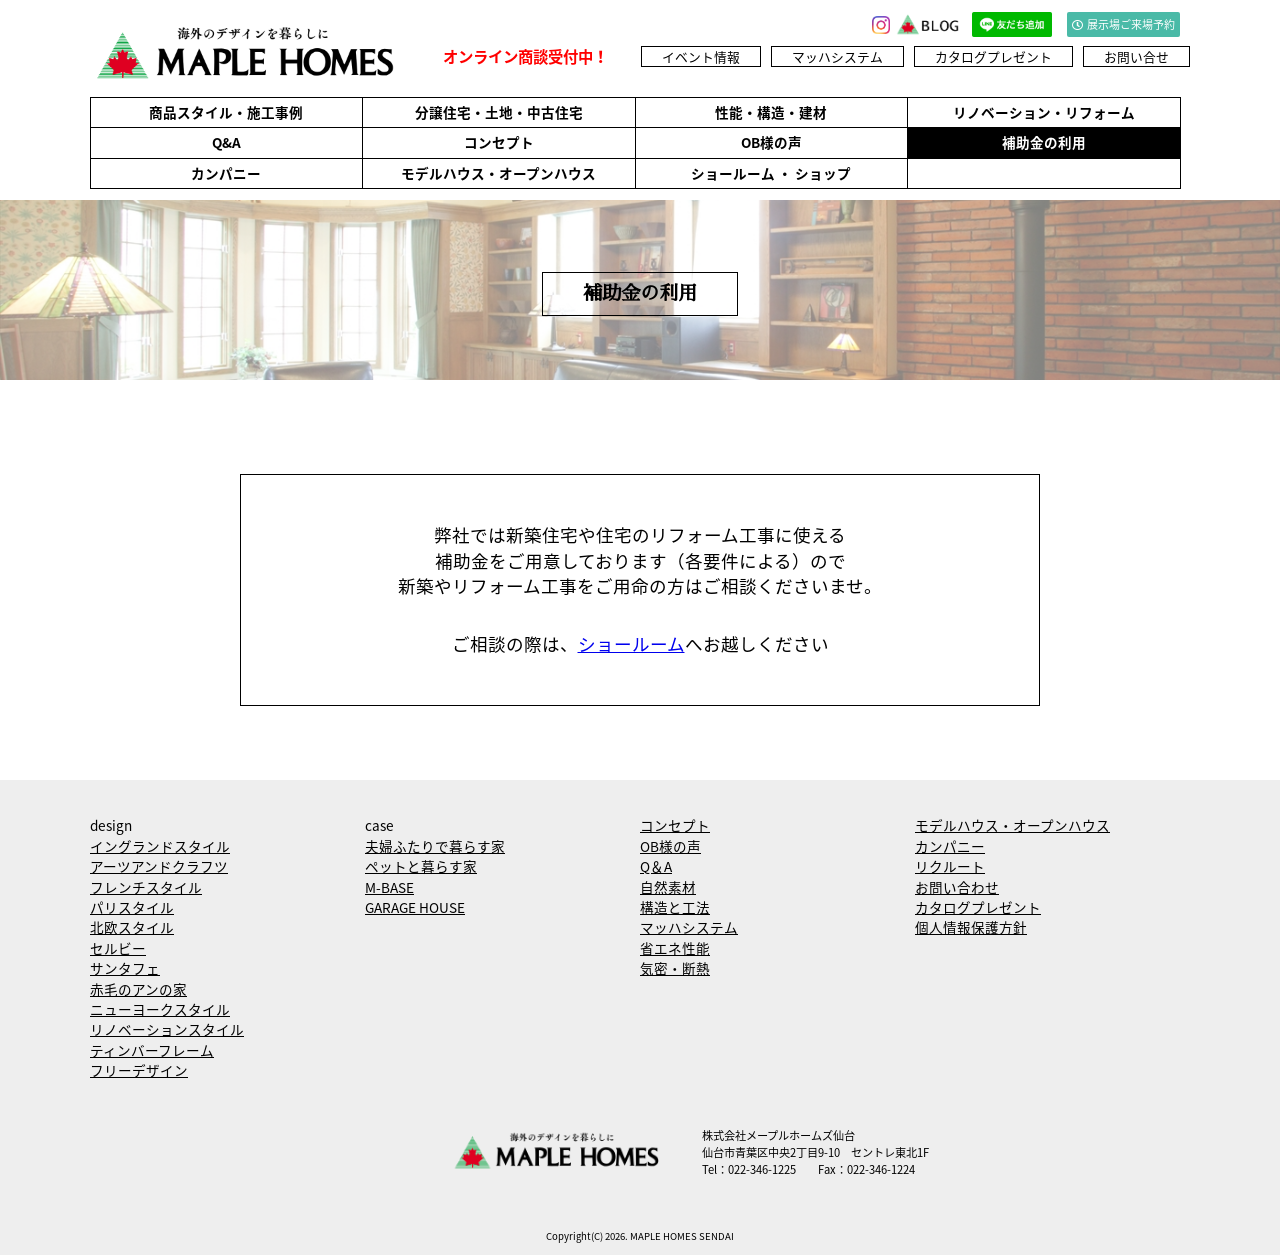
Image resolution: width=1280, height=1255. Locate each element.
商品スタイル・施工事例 (226, 112)
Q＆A (656, 866)
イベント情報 (701, 56)
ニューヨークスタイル (160, 1009)
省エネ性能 (675, 948)
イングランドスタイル (160, 846)
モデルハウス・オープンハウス (498, 173)
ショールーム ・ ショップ (771, 173)
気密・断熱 (675, 968)
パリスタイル (132, 907)
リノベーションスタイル (167, 1029)
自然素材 (668, 887)
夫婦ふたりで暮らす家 (435, 846)
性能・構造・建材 (771, 112)
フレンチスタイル (146, 887)
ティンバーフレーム (152, 1050)
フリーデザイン (139, 1070)
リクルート (950, 866)
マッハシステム (837, 56)
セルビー (118, 948)
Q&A (226, 142)
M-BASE (389, 887)
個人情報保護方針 (971, 927)
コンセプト (499, 142)
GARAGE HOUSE (415, 907)
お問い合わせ (957, 887)
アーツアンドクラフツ (159, 866)
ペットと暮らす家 (421, 866)
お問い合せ (1136, 56)
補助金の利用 (1044, 142)
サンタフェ (125, 968)
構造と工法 (675, 907)
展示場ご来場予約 (1123, 24)
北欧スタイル (132, 927)
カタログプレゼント (993, 56)
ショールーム (631, 644)
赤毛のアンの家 (138, 989)
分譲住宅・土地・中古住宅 (499, 112)
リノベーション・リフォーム (1044, 112)
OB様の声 (771, 142)
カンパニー (226, 173)
